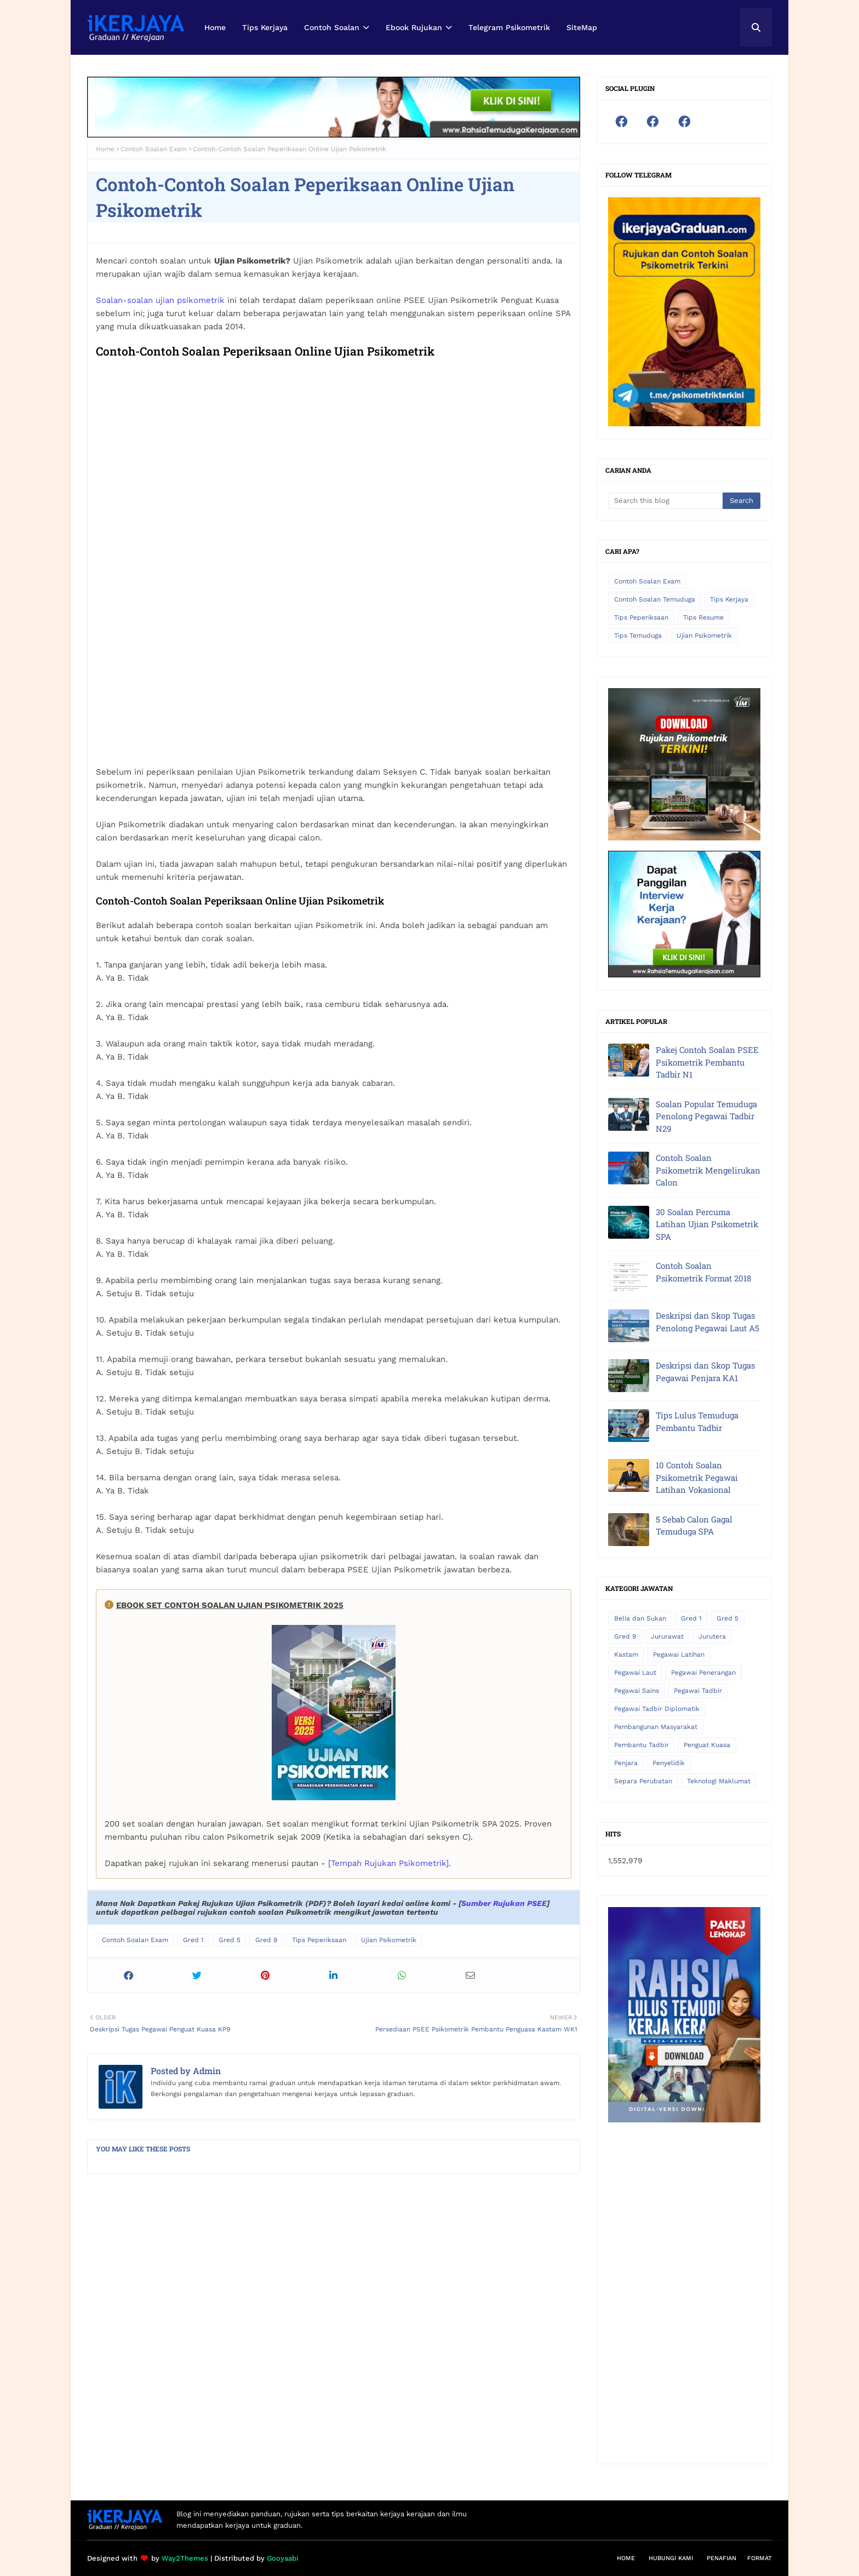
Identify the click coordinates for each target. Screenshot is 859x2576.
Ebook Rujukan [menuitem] (414, 27)
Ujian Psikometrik (388, 1940)
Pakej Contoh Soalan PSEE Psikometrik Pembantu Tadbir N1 (707, 1062)
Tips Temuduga (638, 635)
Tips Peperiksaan (319, 1940)
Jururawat (667, 1636)
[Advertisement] (684, 2288)
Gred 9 (266, 1940)
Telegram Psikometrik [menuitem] (509, 27)
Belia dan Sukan (640, 1618)
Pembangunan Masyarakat (655, 1727)
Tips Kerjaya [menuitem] (265, 27)
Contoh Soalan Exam (154, 149)
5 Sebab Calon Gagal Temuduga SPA (694, 1525)
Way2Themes (185, 2558)
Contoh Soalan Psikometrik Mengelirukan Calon (708, 1170)
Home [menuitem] (215, 27)
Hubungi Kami (671, 2558)
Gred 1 (193, 1940)
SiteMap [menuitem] (581, 27)
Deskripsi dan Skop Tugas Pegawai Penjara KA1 (705, 1371)
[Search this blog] (665, 501)
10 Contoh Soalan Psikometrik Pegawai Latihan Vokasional (697, 1477)
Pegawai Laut (635, 1672)
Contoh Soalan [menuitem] (331, 27)
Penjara (626, 1763)
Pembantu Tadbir (641, 1745)
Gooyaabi (283, 2558)
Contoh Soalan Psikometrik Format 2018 (703, 1272)
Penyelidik (668, 1763)
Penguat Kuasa (707, 1745)
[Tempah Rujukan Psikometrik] (388, 1863)
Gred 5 (229, 1940)
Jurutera (712, 1636)
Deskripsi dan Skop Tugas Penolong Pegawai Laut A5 (707, 1321)
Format (759, 2558)
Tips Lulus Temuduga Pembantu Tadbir (697, 1421)
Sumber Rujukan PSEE (504, 1903)
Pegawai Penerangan (703, 1672)
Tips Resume (703, 617)
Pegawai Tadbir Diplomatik (657, 1709)
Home (105, 149)
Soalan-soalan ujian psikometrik (160, 300)
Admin (206, 2070)
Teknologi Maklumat (719, 1781)
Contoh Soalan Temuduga (654, 599)
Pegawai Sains (636, 1691)
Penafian (721, 2558)
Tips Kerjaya (729, 599)
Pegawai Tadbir (698, 1691)
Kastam (626, 1654)
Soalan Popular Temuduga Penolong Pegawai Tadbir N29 (706, 1116)
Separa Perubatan (643, 1781)
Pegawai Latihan (679, 1654)
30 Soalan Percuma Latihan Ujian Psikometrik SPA (707, 1224)
